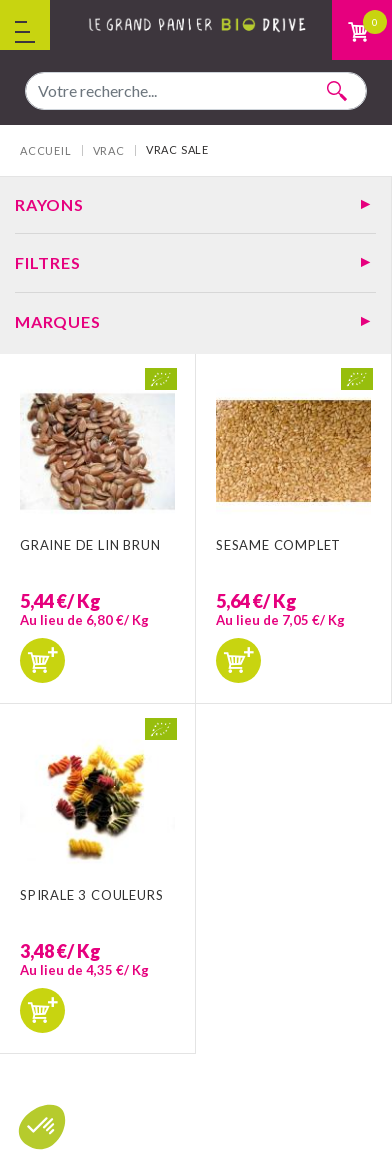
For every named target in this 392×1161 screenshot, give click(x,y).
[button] (42, 1127)
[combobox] (196, 91)
